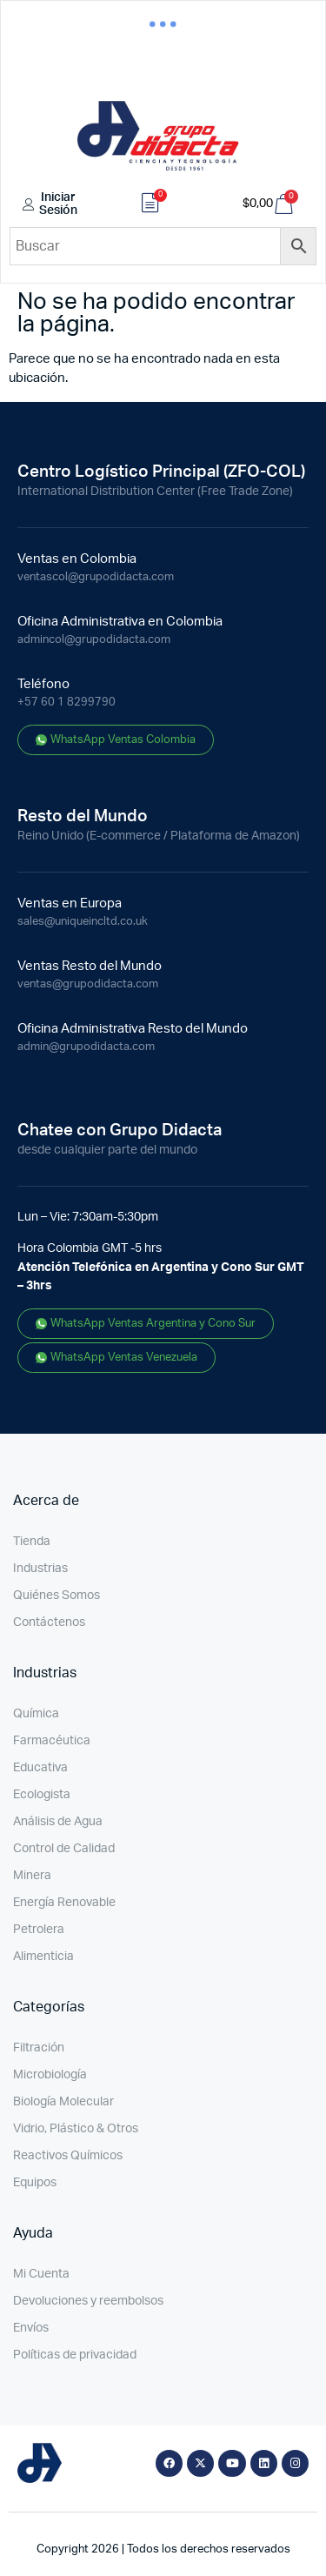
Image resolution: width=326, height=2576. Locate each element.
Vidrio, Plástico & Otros (75, 2129)
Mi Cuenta (41, 2274)
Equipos (35, 2183)
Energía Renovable (64, 1903)
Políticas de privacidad (74, 2355)
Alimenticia (43, 1956)
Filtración (38, 2048)
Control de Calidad (64, 1849)
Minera (32, 1876)
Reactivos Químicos (68, 2156)
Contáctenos (49, 1622)
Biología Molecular (63, 2102)
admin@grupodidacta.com (86, 1047)
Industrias (40, 1568)
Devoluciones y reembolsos (88, 2301)
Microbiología (50, 2075)
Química (36, 1714)
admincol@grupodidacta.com (93, 640)
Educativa (40, 1768)
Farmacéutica (51, 1741)
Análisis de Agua (58, 1822)
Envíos (31, 2328)
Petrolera (38, 1930)
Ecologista (41, 1795)
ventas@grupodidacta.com (87, 984)
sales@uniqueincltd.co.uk (82, 921)
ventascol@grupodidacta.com (95, 577)
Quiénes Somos (56, 1595)
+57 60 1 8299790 (66, 702)
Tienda (31, 1542)
